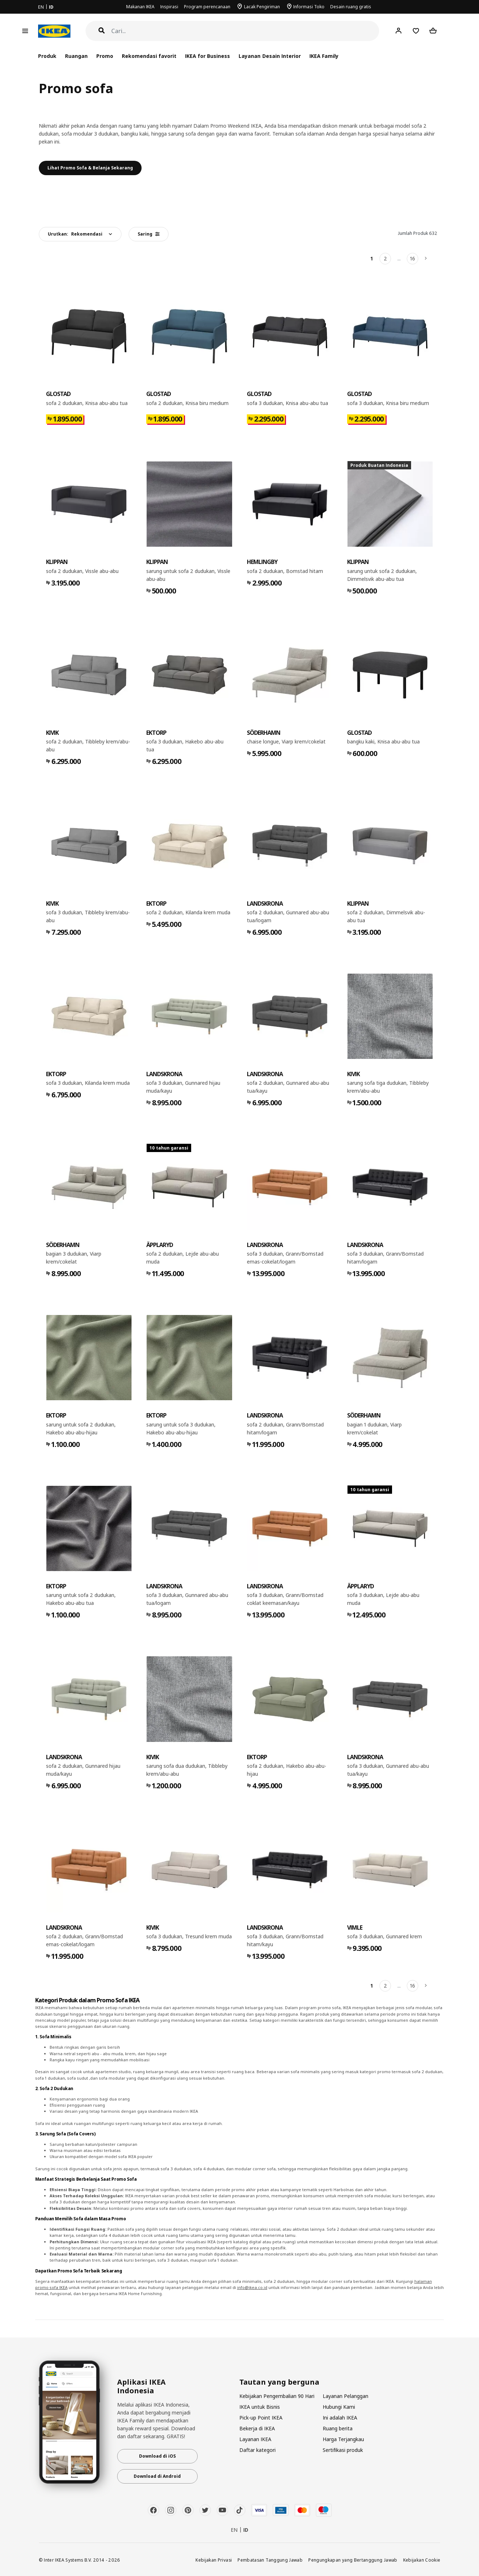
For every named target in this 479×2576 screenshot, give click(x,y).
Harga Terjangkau (343, 2439)
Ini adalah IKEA (340, 2417)
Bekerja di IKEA (257, 2428)
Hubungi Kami (339, 2406)
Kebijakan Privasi (213, 2560)
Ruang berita (338, 2428)
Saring (149, 234)
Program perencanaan (207, 7)
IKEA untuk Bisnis (259, 2406)
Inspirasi (169, 7)
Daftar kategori (257, 2450)
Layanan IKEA (255, 2439)
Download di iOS (157, 2456)
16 (412, 258)
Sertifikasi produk (343, 2450)
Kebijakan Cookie (422, 2560)
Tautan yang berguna (279, 2382)
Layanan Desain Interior (269, 56)
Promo (104, 56)
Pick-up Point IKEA (260, 2417)
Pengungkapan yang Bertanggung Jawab (352, 2560)
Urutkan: (75, 234)
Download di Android (157, 2476)
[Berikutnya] (426, 258)
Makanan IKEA (140, 7)
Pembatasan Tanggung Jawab (270, 2560)
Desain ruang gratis (350, 7)
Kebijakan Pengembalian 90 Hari (276, 2396)
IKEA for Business (207, 56)
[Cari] (245, 31)
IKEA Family (323, 56)
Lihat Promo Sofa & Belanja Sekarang (90, 168)
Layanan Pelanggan (345, 2396)
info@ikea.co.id (252, 2287)
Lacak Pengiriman (262, 7)
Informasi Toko (308, 7)
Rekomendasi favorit (149, 56)
